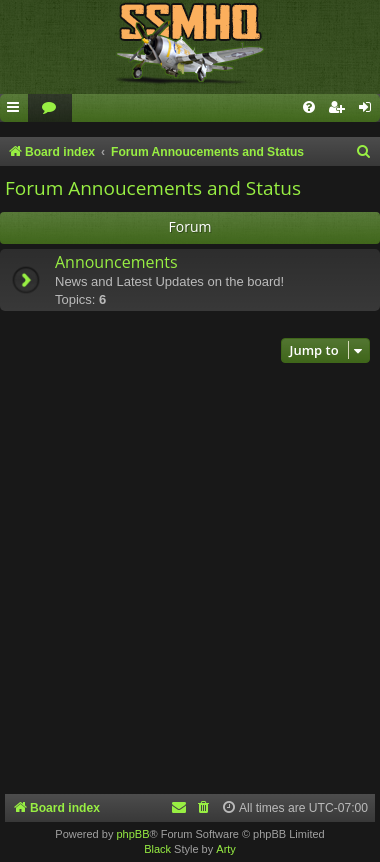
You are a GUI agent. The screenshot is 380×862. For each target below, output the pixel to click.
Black (157, 849)
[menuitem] (50, 108)
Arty (226, 849)
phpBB (132, 834)
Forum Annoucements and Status (153, 188)
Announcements (116, 262)
